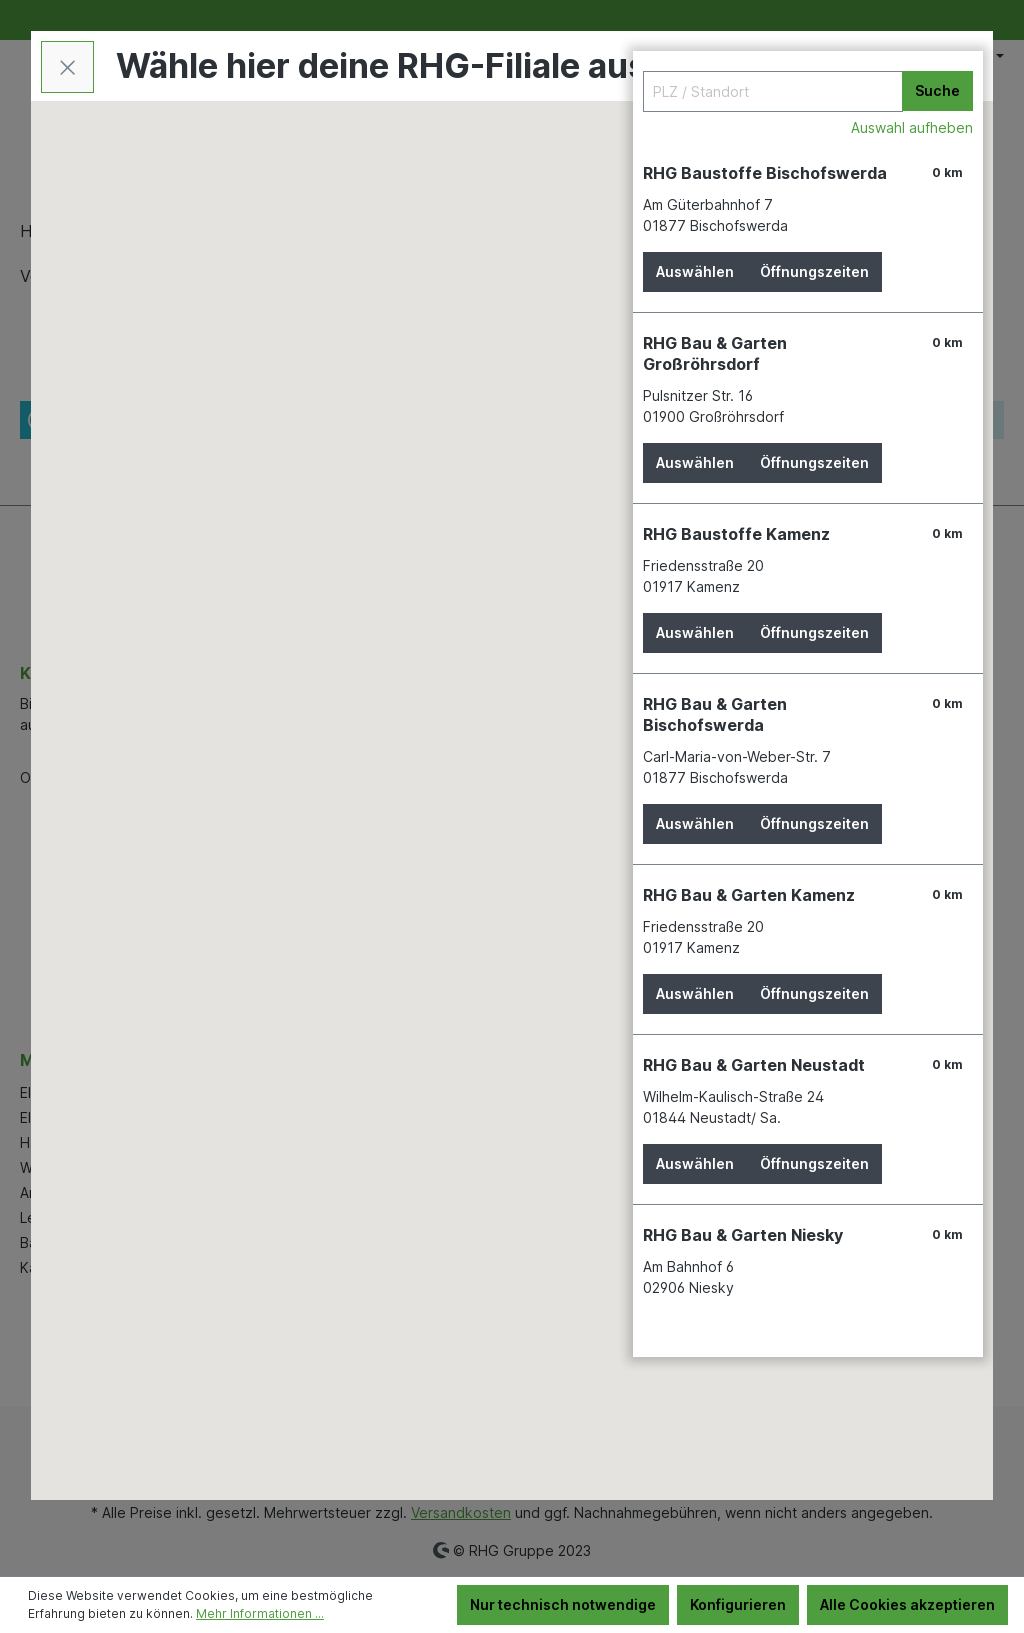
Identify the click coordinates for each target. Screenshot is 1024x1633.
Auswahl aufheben (912, 127)
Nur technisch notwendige (563, 1604)
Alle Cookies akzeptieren (907, 1604)
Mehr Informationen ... (260, 1613)
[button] (386, 842)
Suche (937, 90)
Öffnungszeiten (814, 271)
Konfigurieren (738, 1604)
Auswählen (695, 271)
